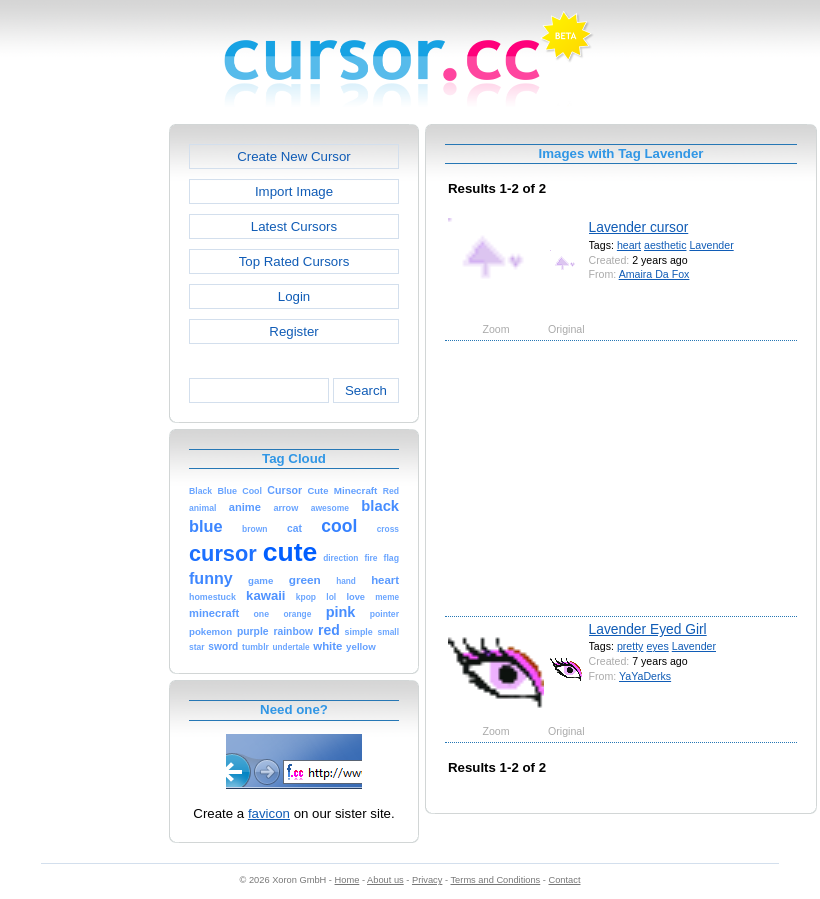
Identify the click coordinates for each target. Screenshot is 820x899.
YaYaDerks (645, 676)
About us (385, 880)
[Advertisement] (83, 424)
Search (366, 390)
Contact (565, 880)
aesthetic (665, 245)
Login (294, 296)
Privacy (427, 880)
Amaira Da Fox (654, 274)
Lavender (711, 245)
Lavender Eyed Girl (648, 629)
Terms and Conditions (495, 880)
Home (347, 880)
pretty (630, 646)
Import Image (294, 191)
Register (293, 331)
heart (629, 245)
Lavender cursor (639, 227)
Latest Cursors (294, 226)
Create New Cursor (294, 156)
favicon (269, 813)
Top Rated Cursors (294, 261)
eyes (657, 646)
